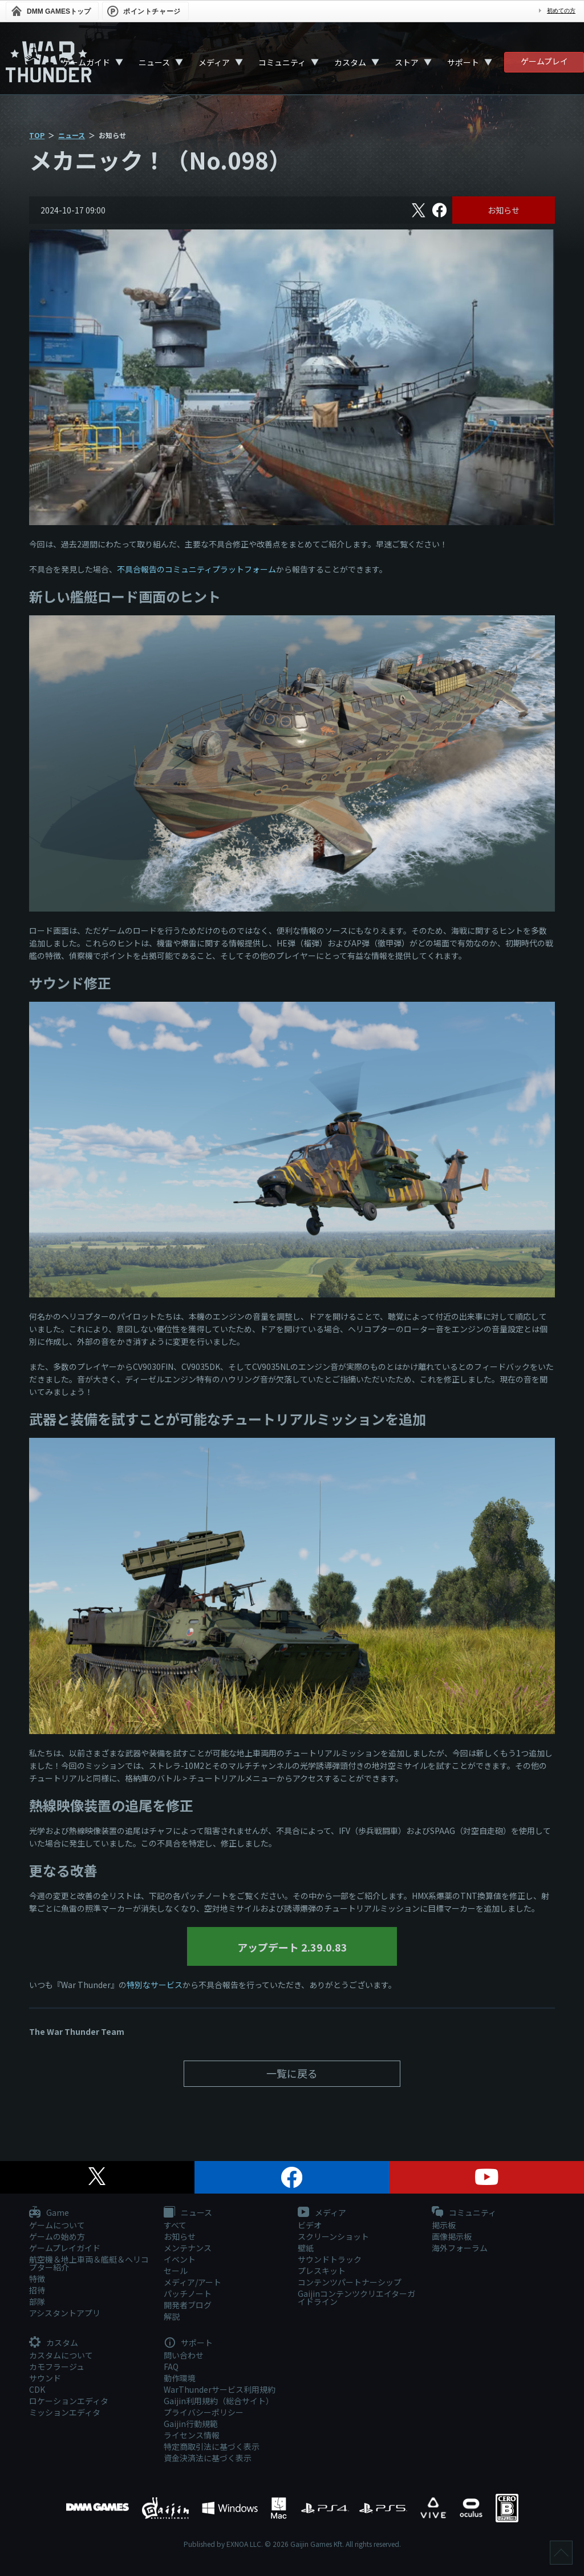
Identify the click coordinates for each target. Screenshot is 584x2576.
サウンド (45, 2378)
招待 (37, 2290)
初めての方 (561, 10)
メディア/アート (192, 2282)
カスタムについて (61, 2355)
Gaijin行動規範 (191, 2424)
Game (49, 2213)
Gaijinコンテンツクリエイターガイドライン (356, 2297)
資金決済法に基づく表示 (208, 2458)
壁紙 (306, 2248)
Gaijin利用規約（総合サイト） (219, 2401)
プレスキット (322, 2271)
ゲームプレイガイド (64, 2248)
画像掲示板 (452, 2236)
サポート (463, 62)
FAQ (171, 2367)
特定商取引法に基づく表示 (211, 2446)
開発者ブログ (188, 2305)
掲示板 (444, 2225)
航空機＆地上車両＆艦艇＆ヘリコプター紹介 (89, 2263)
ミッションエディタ (64, 2412)
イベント (180, 2259)
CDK (37, 2389)
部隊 (37, 2301)
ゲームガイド (86, 62)
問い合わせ (184, 2355)
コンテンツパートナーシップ (350, 2282)
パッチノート (188, 2293)
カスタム (350, 62)
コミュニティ (282, 62)
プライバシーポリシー (204, 2412)
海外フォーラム (460, 2248)
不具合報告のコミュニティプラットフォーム (196, 569)
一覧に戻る (292, 2073)
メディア (214, 62)
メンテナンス (188, 2248)
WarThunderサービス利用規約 (219, 2389)
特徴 (37, 2279)
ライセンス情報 (192, 2435)
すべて (175, 2225)
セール (176, 2271)
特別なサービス (154, 1984)
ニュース (154, 62)
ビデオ (310, 2225)
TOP (36, 135)
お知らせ (504, 210)
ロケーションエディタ (68, 2401)
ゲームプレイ (544, 61)
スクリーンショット (333, 2236)
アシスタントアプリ (64, 2313)
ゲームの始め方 (57, 2236)
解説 (172, 2316)
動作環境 (180, 2378)
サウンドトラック (330, 2259)
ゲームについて (57, 2225)
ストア (407, 62)
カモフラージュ (56, 2367)
